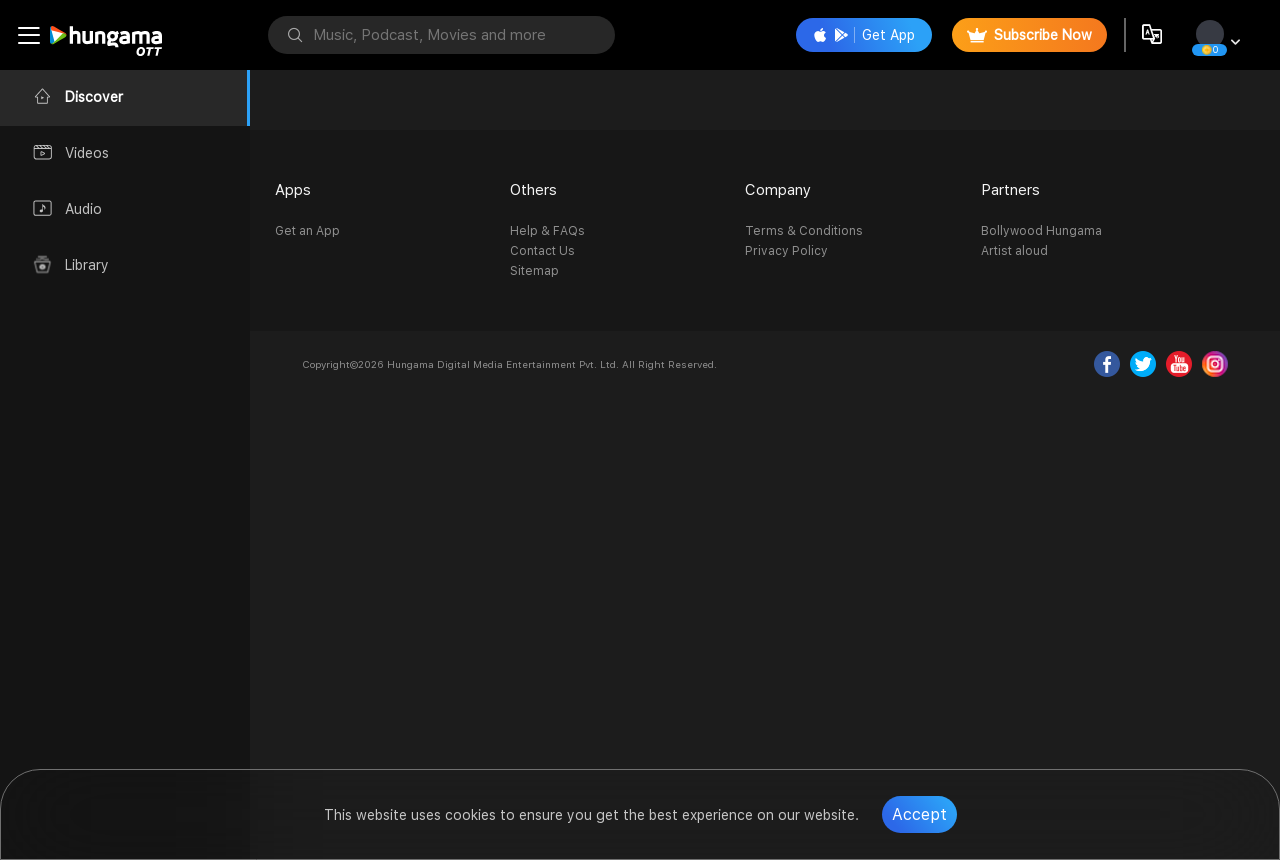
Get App (864, 35)
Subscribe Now (1029, 35)
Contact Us (542, 251)
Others (533, 190)
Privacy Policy (786, 251)
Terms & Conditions (804, 231)
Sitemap (534, 271)
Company (778, 190)
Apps (293, 190)
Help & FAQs (547, 231)
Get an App (307, 231)
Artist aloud (1014, 251)
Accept (919, 814)
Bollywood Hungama (1041, 231)
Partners (1010, 190)
